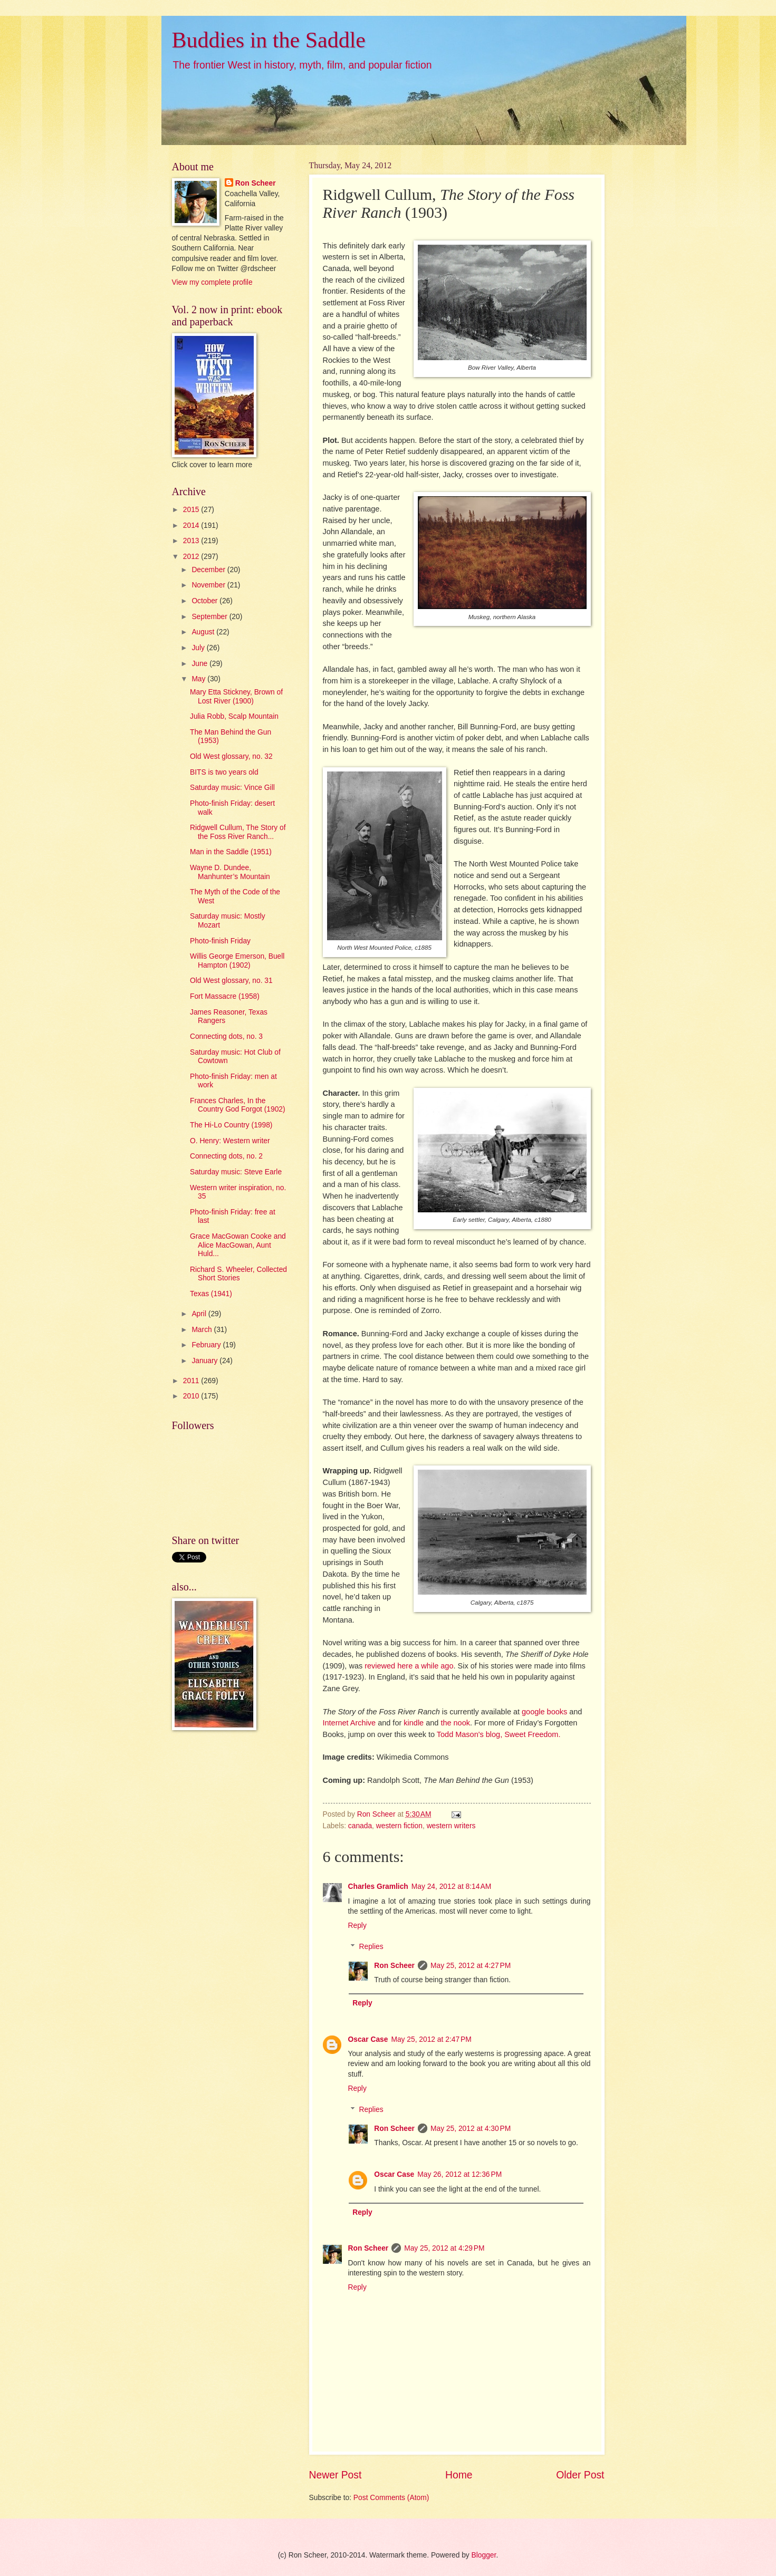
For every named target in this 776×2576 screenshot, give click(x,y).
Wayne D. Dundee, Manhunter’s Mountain (230, 872)
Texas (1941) (211, 1294)
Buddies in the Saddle (269, 40)
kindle (414, 1723)
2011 (192, 1381)
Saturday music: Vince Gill (232, 788)
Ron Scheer (394, 1966)
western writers (451, 1826)
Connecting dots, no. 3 (226, 1036)
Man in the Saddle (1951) (231, 852)
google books (544, 1711)
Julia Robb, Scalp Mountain (234, 716)
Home (459, 2475)
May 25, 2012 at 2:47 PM (431, 2039)
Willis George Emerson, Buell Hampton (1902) (237, 960)
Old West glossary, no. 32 (231, 756)
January (205, 1361)
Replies (371, 1947)
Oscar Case (368, 2039)
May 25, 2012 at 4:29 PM (444, 2248)
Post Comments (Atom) (391, 2498)
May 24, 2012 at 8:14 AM (451, 1886)
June (200, 664)
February (207, 1345)
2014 (192, 525)
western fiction (399, 1826)
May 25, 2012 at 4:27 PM (470, 1966)
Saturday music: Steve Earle (236, 1172)
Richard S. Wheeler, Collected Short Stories (238, 1274)
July (198, 648)
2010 (192, 1396)
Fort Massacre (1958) (225, 996)
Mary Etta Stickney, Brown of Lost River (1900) (236, 696)
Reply (357, 1925)
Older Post (580, 2475)
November (209, 585)
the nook (455, 1723)
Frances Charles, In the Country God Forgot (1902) (237, 1105)
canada (360, 1826)
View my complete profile (212, 282)
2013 (192, 541)
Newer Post (335, 2475)
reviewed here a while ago (409, 1666)
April (199, 1314)
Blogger (484, 2555)
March (202, 1330)
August (203, 632)
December (209, 570)
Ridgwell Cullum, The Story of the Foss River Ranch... (237, 832)
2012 (192, 557)
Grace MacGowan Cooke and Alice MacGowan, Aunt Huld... (238, 1245)
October (205, 601)
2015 (192, 510)
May (199, 679)
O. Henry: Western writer (230, 1141)
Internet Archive (349, 1723)
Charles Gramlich (378, 1886)
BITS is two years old (224, 772)
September (210, 617)
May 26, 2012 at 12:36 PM (459, 2174)
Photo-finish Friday (220, 941)
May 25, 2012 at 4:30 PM (470, 2129)
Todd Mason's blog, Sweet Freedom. (499, 1734)
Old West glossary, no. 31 (231, 981)
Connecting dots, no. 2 (226, 1156)
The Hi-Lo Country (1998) (231, 1125)
